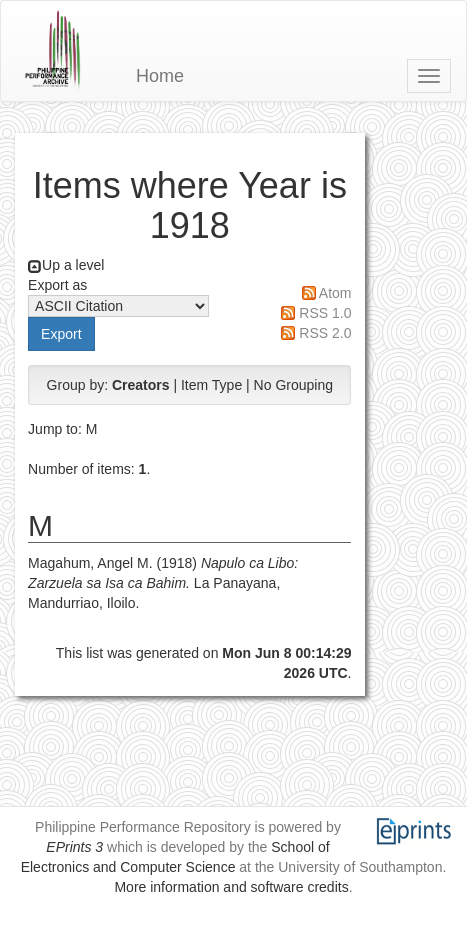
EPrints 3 (74, 847)
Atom (335, 293)
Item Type (211, 385)
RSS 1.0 (325, 313)
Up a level (73, 265)
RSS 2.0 (325, 333)
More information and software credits (231, 887)
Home (160, 76)
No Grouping (293, 385)
